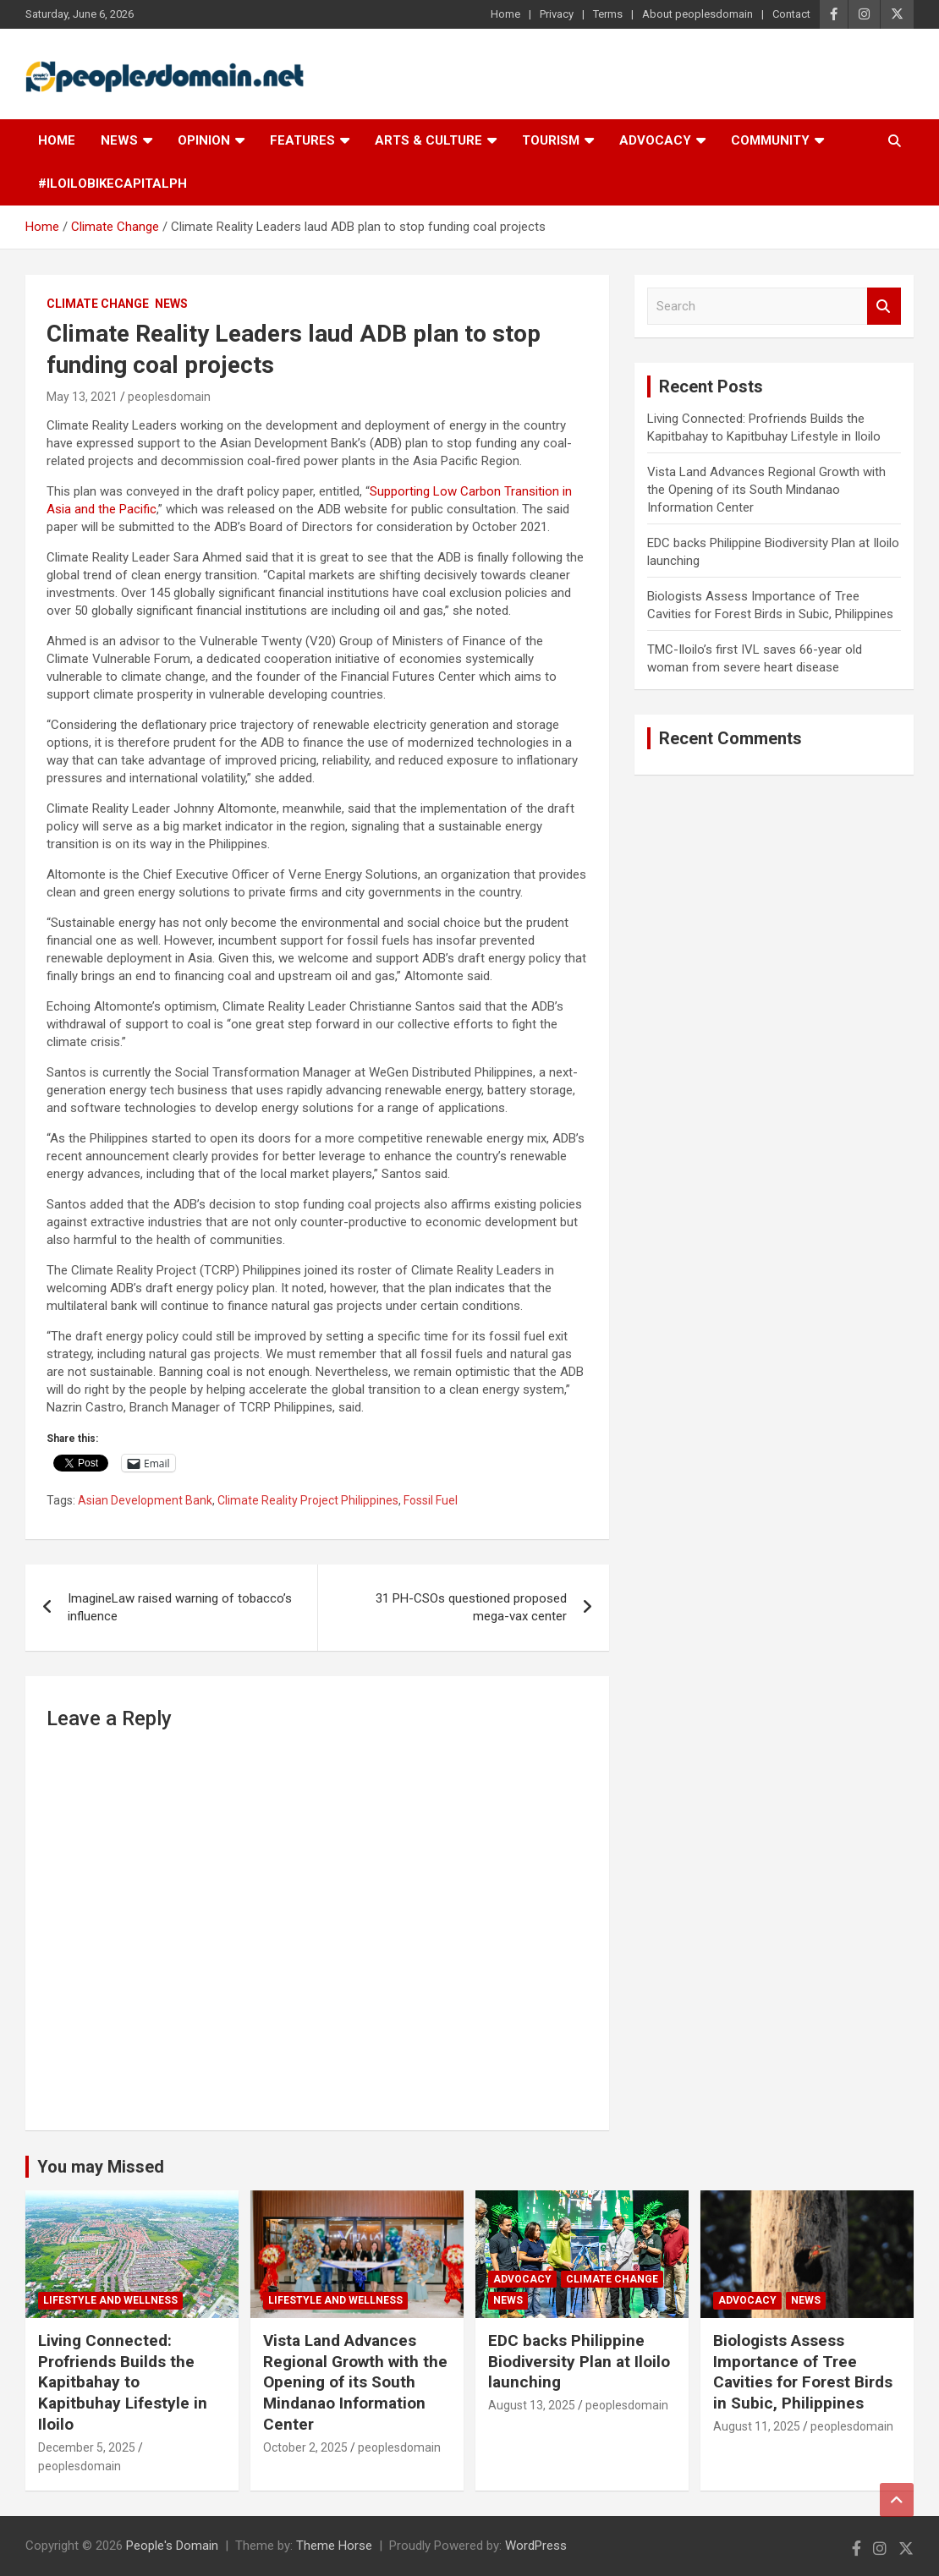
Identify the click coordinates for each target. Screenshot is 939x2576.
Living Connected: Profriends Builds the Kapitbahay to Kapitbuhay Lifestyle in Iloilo (122, 2382)
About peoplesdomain (697, 14)
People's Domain (172, 2545)
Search (884, 307)
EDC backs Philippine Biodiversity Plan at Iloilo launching (579, 2361)
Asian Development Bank (145, 1500)
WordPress (536, 2545)
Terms (608, 14)
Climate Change (98, 303)
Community (770, 140)
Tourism (550, 140)
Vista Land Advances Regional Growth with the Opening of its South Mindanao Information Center (766, 489)
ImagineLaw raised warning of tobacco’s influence (180, 1607)
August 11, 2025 (756, 2426)
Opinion (204, 140)
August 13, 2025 (531, 2405)
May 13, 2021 (82, 396)
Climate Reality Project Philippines (307, 1500)
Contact (791, 14)
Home (505, 14)
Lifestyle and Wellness (110, 2300)
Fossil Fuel (431, 1500)
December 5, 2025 (86, 2447)
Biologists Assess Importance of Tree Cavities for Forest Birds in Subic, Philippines (802, 2372)
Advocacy (655, 140)
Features (302, 140)
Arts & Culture (428, 140)
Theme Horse (334, 2545)
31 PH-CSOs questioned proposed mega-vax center (471, 1607)
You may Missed (100, 2167)
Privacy (557, 14)
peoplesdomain (169, 396)
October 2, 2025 (305, 2447)
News (119, 140)
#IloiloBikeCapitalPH (112, 183)
